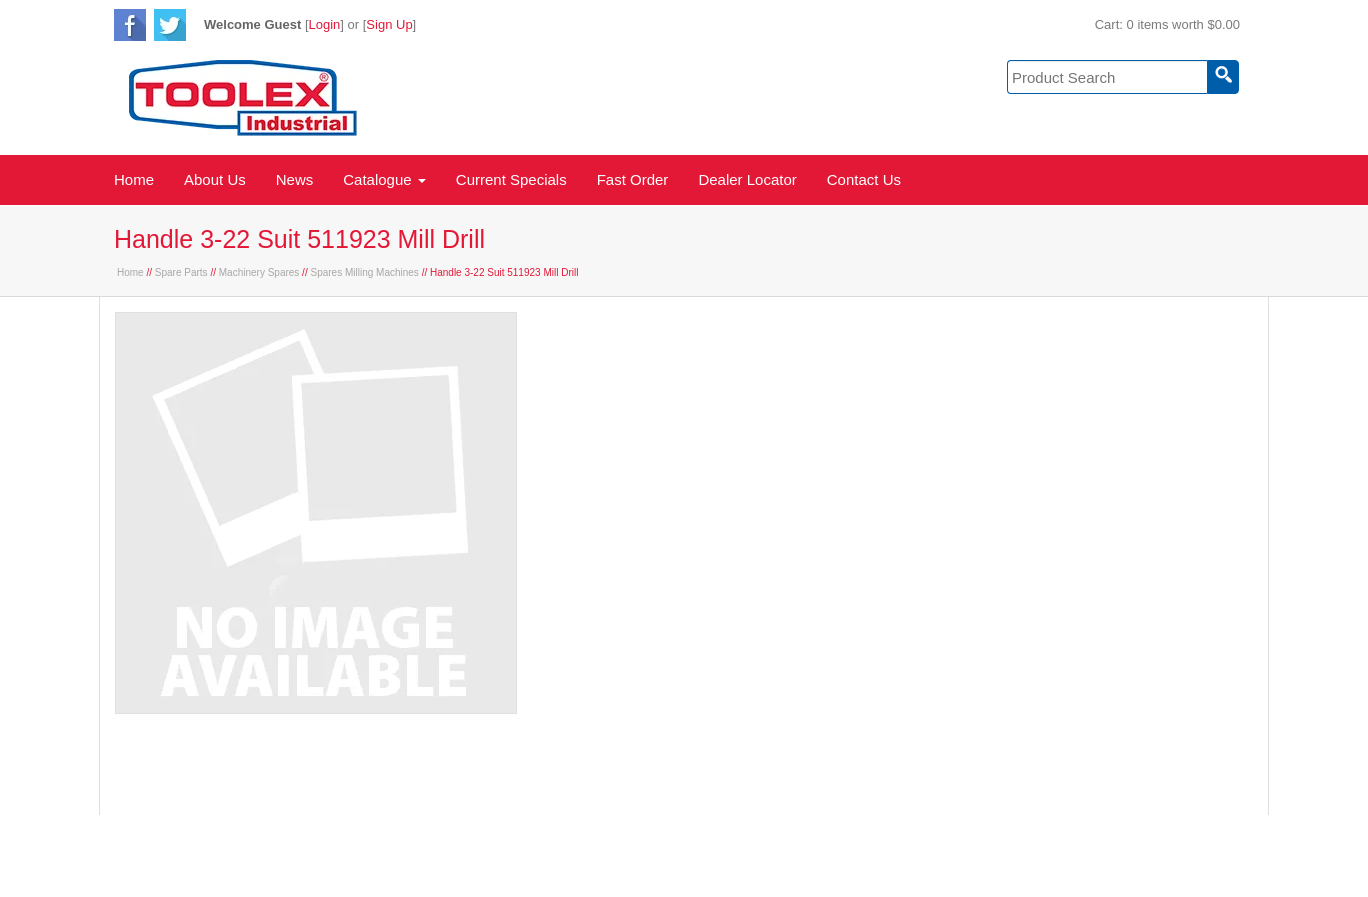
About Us (215, 179)
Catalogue (384, 179)
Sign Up (389, 24)
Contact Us (864, 179)
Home (134, 179)
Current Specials (511, 179)
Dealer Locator (747, 179)
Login (325, 24)
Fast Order (633, 179)
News (295, 179)
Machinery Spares (259, 272)
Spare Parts (181, 272)
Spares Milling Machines (364, 272)
